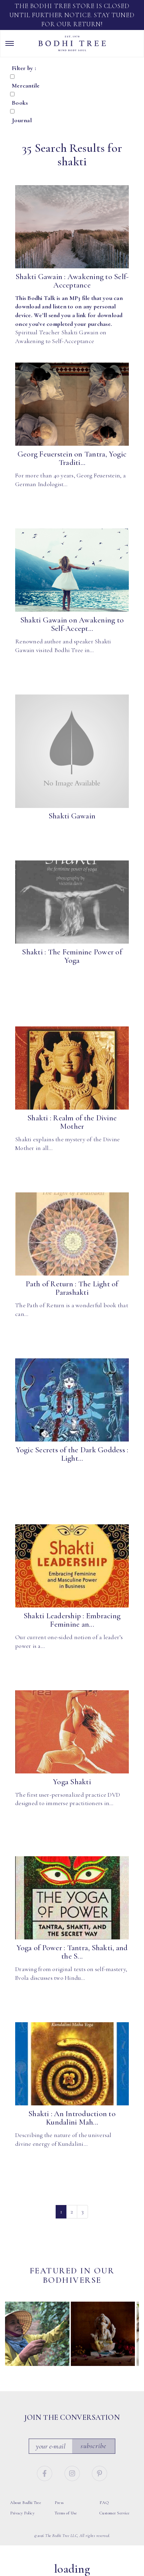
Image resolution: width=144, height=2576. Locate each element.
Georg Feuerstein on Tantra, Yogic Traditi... (72, 458)
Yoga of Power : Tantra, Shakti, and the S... (72, 1952)
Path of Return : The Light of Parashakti (72, 1288)
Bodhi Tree (72, 43)
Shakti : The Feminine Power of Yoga (72, 956)
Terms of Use (66, 2513)
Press (59, 2502)
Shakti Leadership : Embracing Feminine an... (72, 1620)
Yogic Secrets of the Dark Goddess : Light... (72, 1454)
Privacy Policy (22, 2513)
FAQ (104, 2502)
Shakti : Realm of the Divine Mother (72, 1122)
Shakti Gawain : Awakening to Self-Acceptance (72, 281)
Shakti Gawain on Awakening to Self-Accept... (72, 624)
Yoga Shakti (72, 1782)
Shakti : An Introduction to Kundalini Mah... (72, 2118)
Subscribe (93, 2445)
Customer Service (114, 2513)
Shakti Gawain (72, 816)
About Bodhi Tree (25, 2502)
